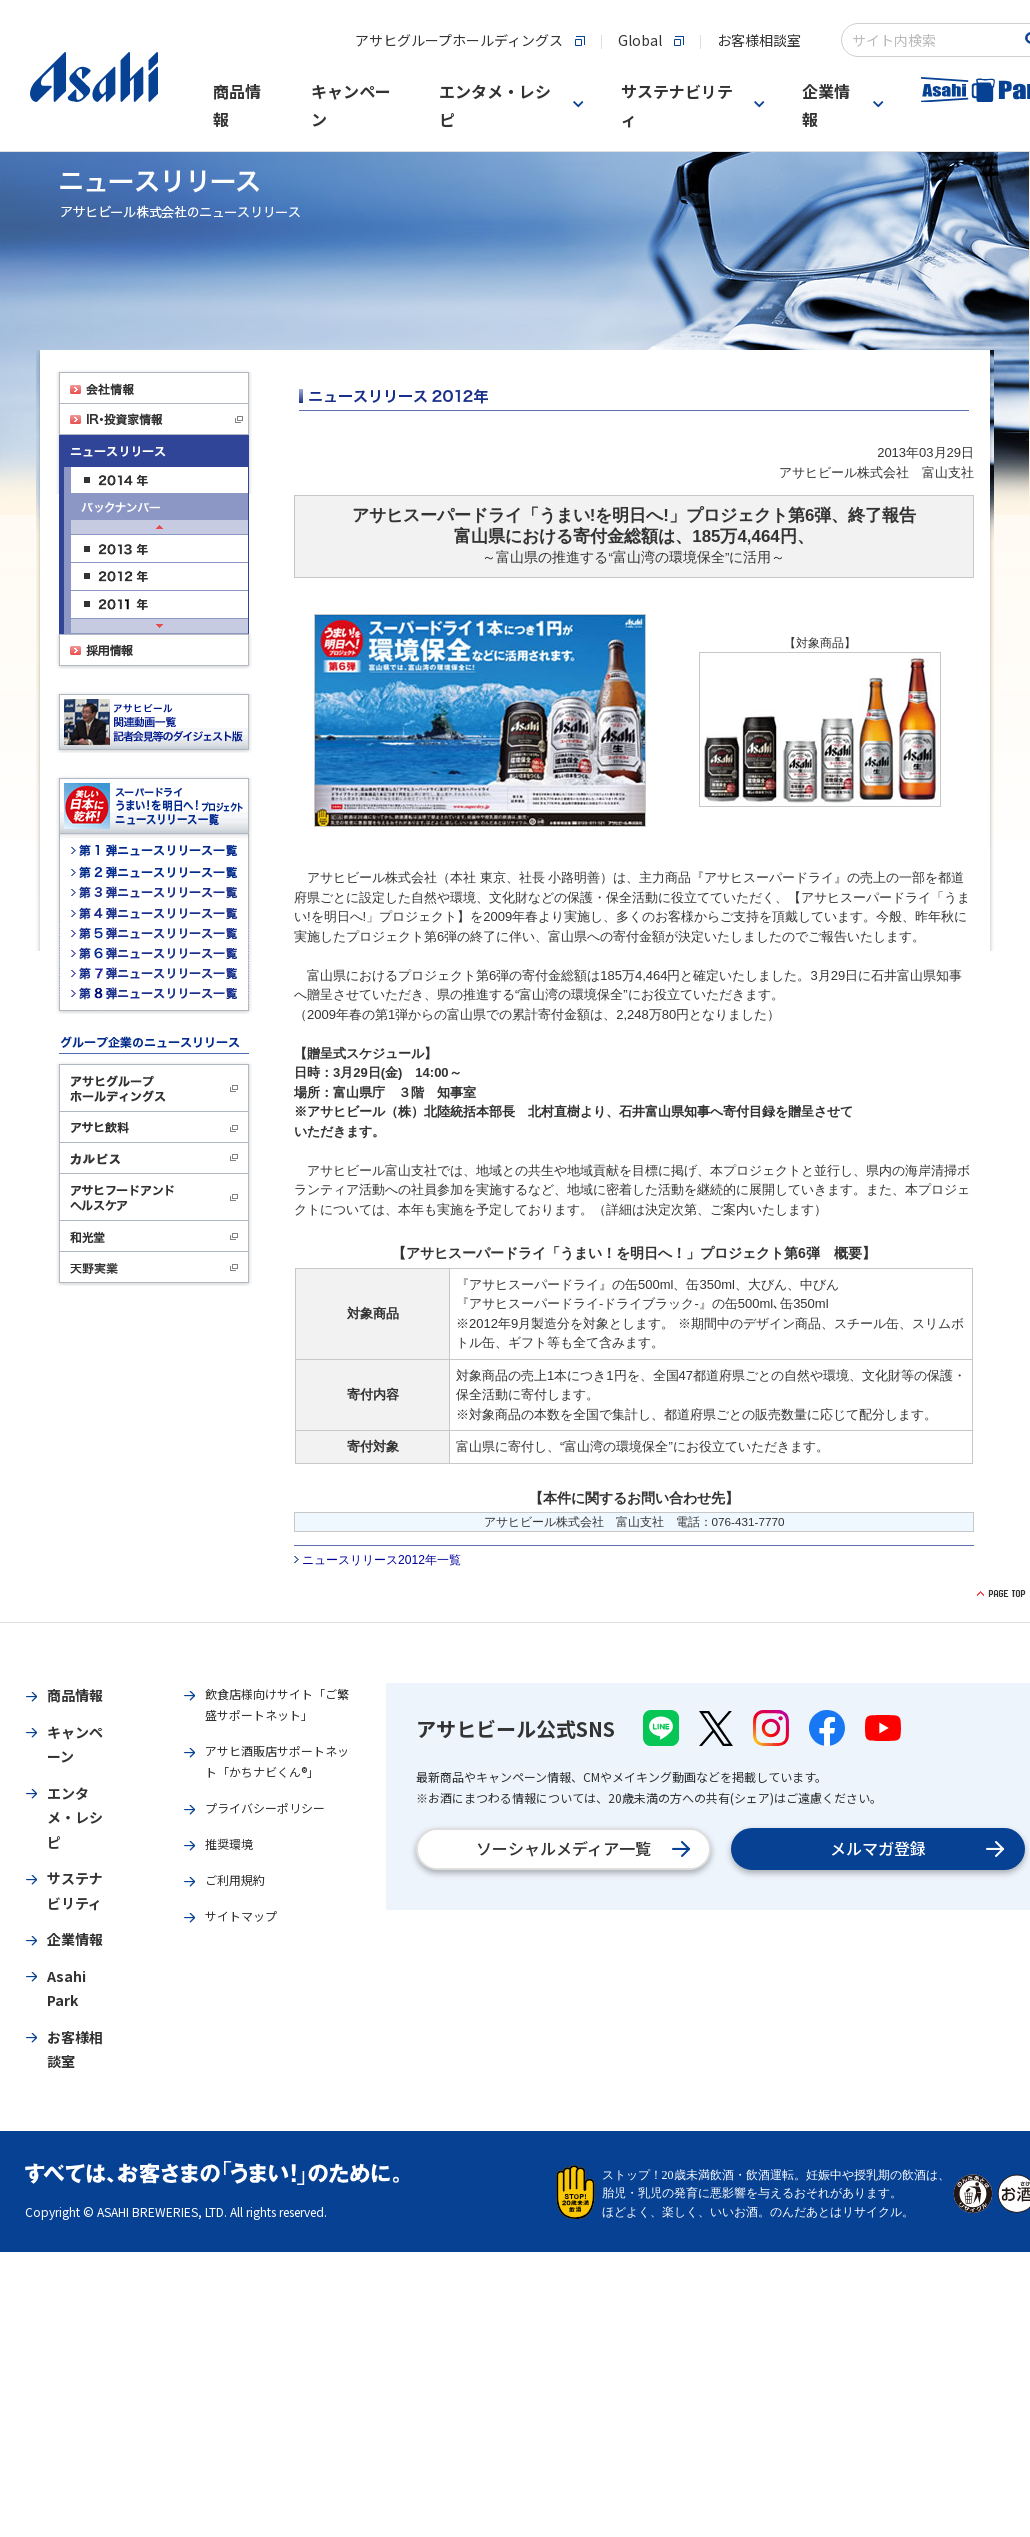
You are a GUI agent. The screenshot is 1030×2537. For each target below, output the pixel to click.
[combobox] (931, 40)
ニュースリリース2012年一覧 (381, 1560)
